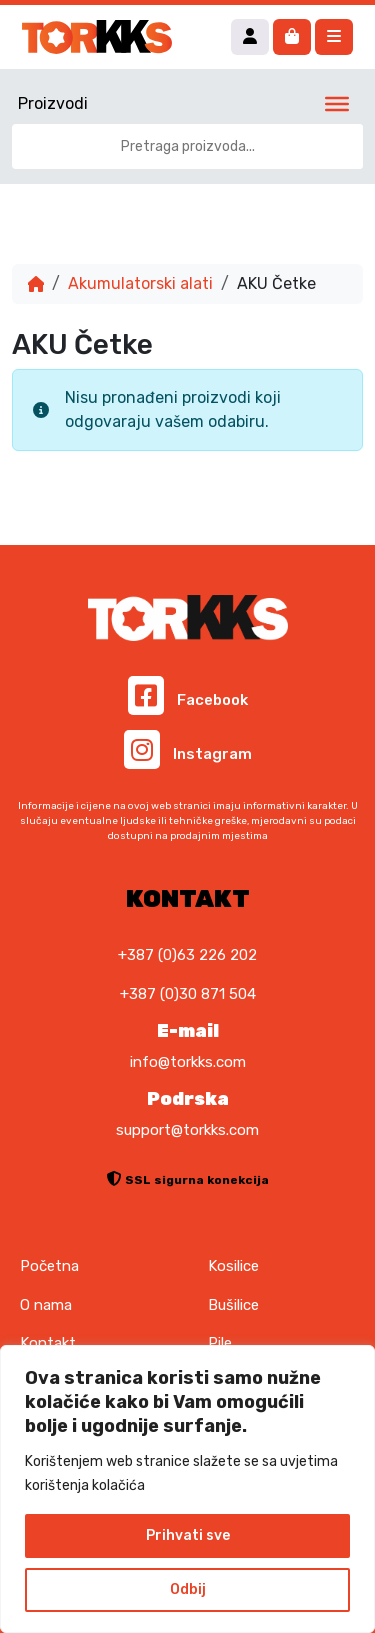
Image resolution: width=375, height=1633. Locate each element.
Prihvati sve (188, 1535)
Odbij (188, 1589)
